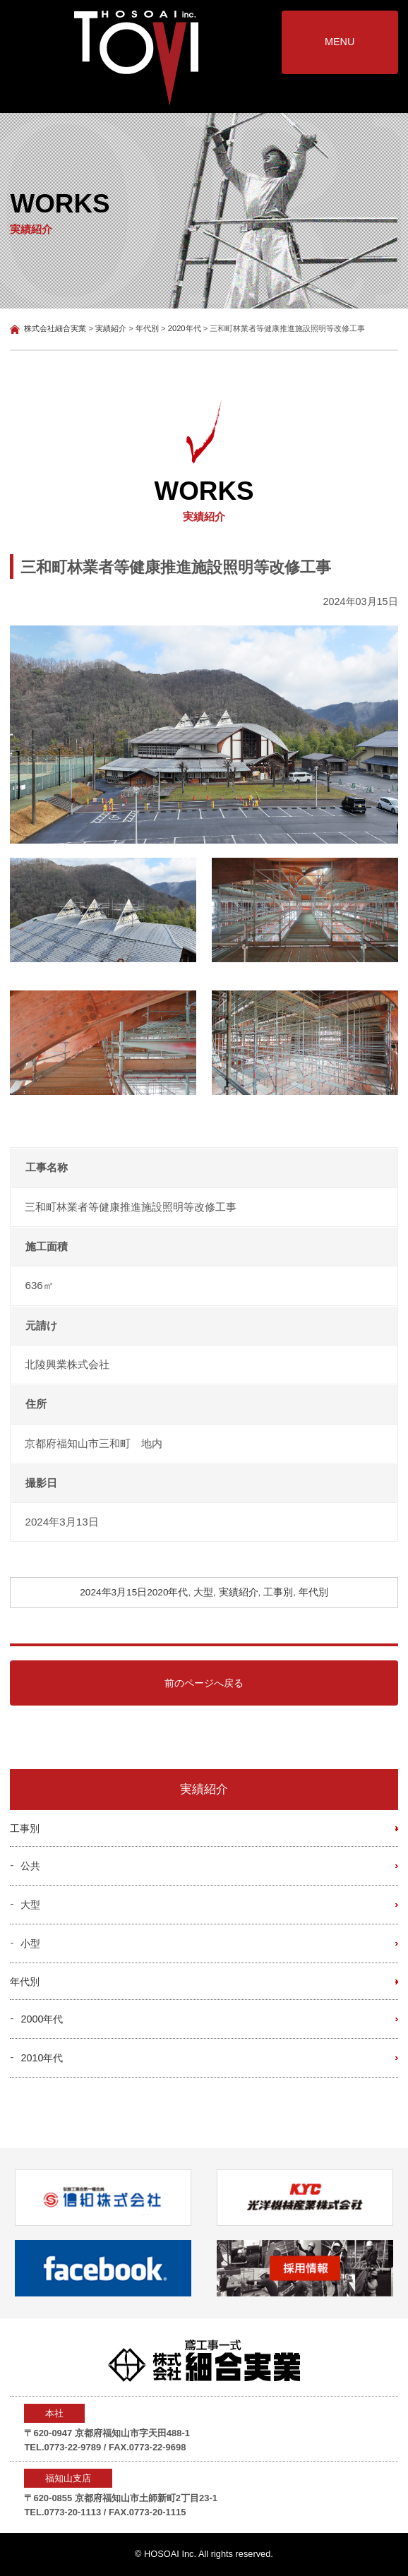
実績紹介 (238, 1592)
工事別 (278, 1592)
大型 (203, 1592)
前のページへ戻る (204, 1683)
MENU (339, 41)
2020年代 (167, 1592)
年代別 (313, 1592)
